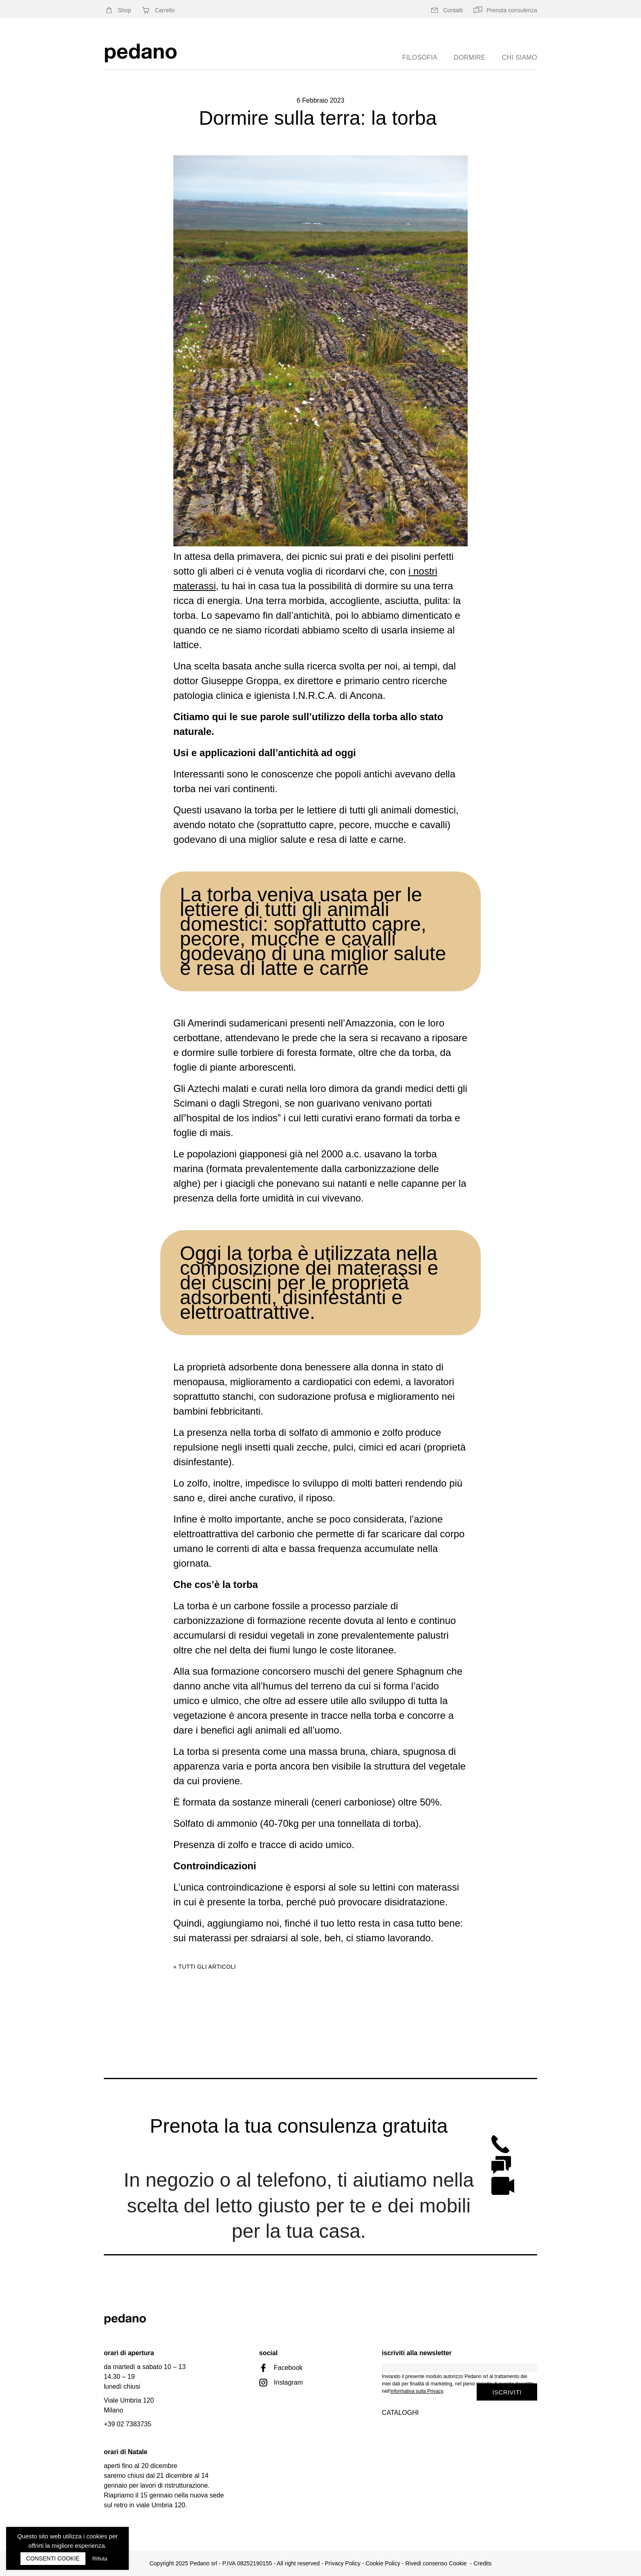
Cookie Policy (382, 2563)
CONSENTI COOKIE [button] (53, 2558)
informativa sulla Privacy (416, 2391)
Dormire (470, 57)
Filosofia (419, 57)
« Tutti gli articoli (204, 1966)
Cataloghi (400, 2412)
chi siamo (519, 57)
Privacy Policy (343, 2563)
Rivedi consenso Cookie (435, 2563)
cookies (96, 2536)
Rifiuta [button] (100, 2559)
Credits (482, 2563)
